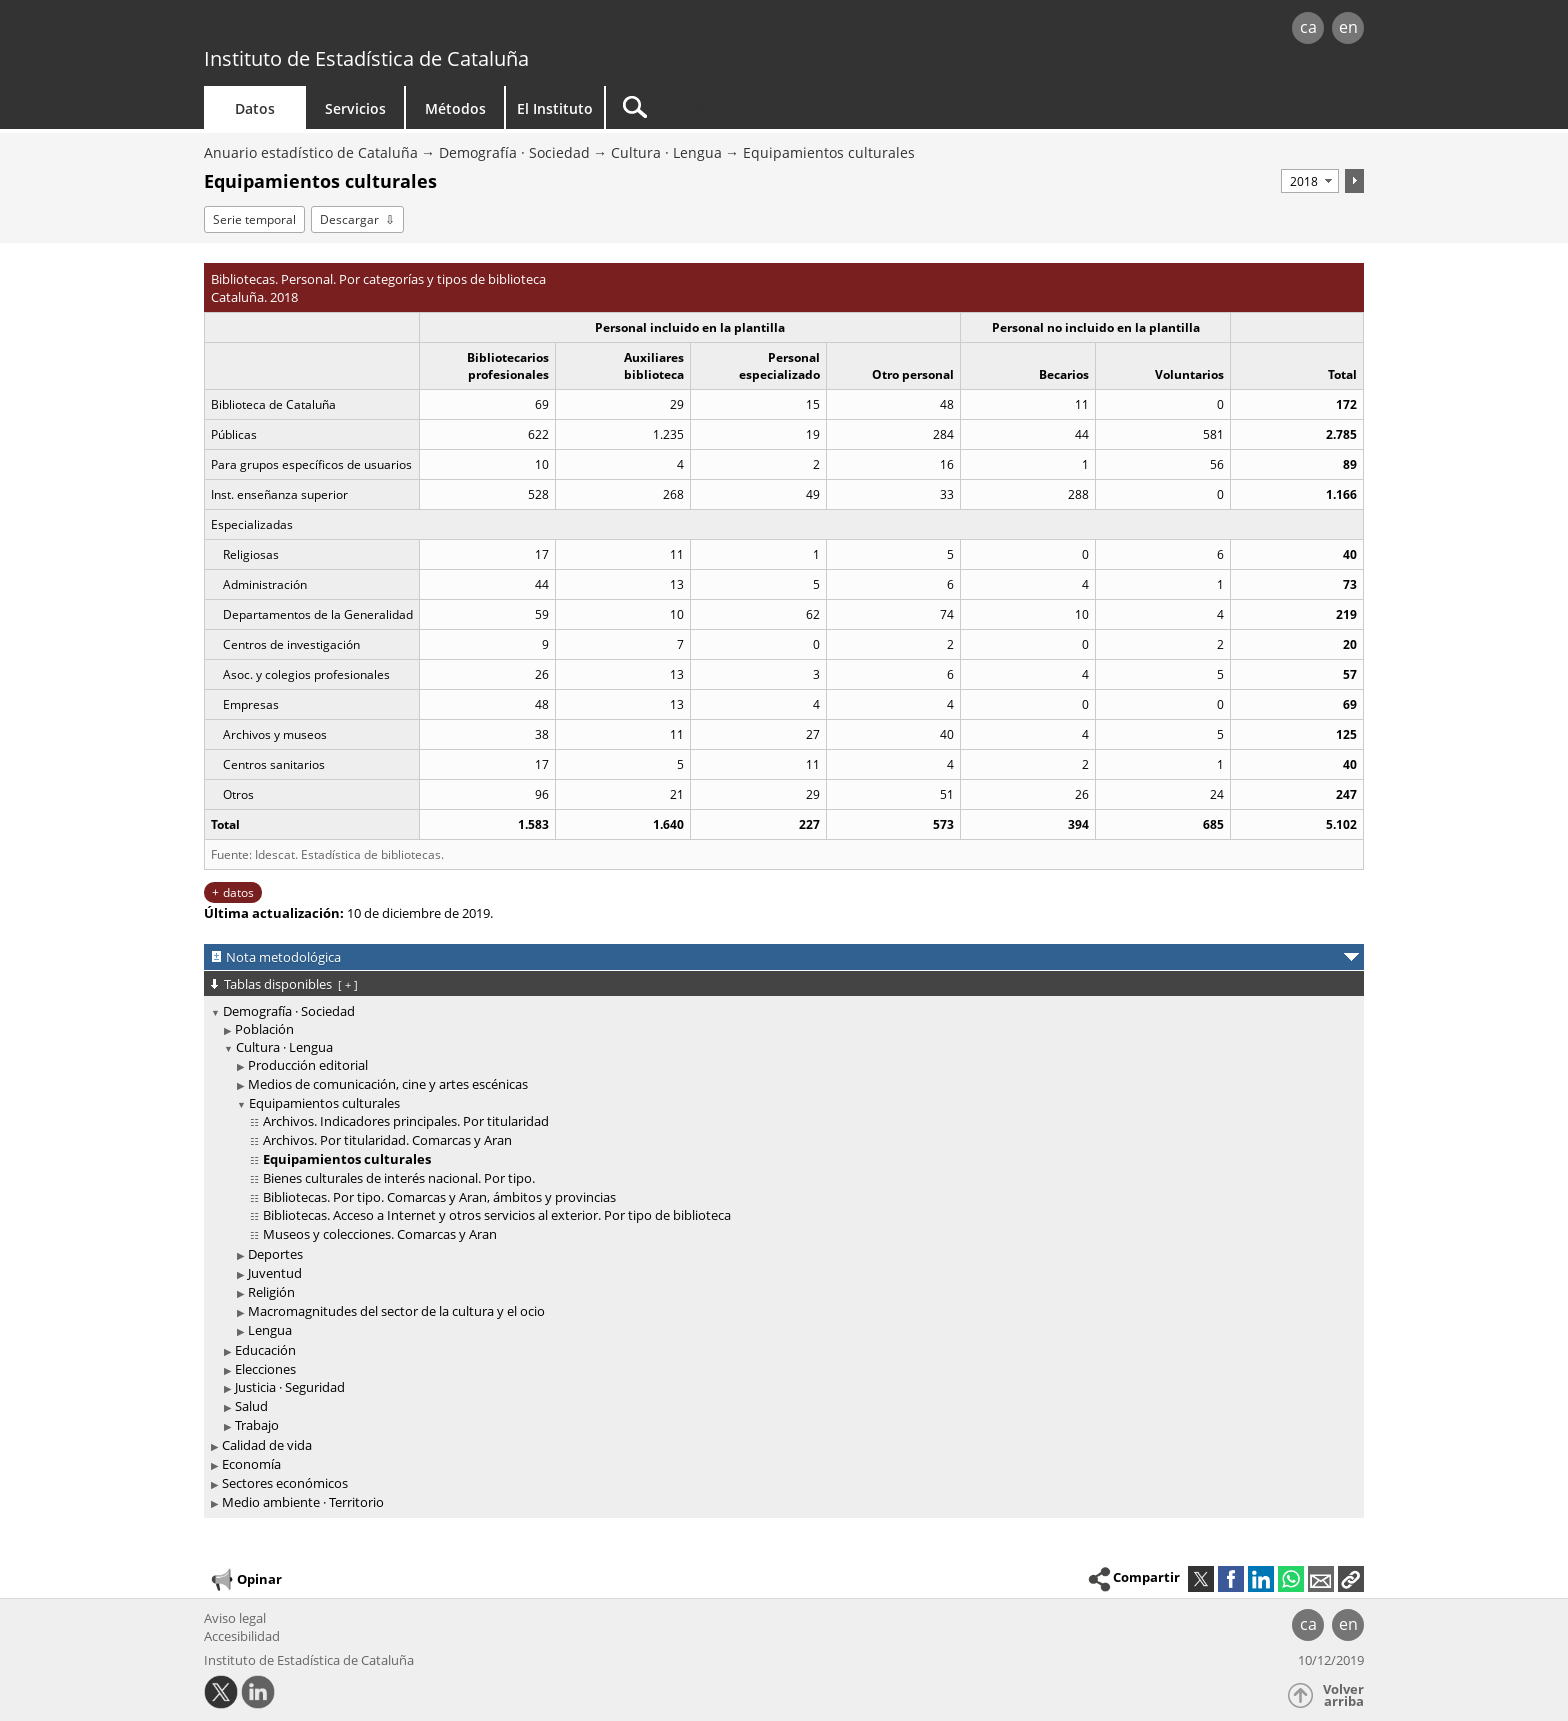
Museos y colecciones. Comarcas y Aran (380, 1234)
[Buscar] (776, 107)
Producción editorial (308, 1065)
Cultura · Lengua (666, 152)
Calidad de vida (267, 1445)
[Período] (1310, 181)
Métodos (455, 108)
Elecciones (265, 1369)
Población (264, 1029)
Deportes (275, 1254)
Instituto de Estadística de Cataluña (366, 58)
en (1348, 27)
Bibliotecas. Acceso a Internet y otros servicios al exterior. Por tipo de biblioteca (497, 1215)
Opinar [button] (245, 1580)
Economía (251, 1464)
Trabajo (257, 1425)
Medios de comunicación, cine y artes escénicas (388, 1084)
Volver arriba (1343, 1695)
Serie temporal (254, 219)
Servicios (355, 108)
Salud (251, 1406)
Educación (265, 1350)
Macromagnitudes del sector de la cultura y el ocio (396, 1311)
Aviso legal (235, 1618)
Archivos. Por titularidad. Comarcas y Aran (387, 1140)
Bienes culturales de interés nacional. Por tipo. (399, 1178)
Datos (255, 108)
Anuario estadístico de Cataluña (311, 152)
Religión (271, 1292)
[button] (1351, 1579)
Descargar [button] (349, 219)
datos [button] (238, 892)
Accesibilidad (242, 1636)
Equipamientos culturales (829, 152)
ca (1308, 27)
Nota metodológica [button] (283, 957)
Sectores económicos (285, 1483)
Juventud (275, 1273)
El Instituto (555, 108)
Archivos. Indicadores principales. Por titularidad (406, 1121)
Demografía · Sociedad (514, 152)
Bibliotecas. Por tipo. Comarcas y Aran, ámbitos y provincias (439, 1197)
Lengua (270, 1330)
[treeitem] (780, 1219)
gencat (436, 29)
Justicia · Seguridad (290, 1387)
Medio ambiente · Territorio (303, 1502)
